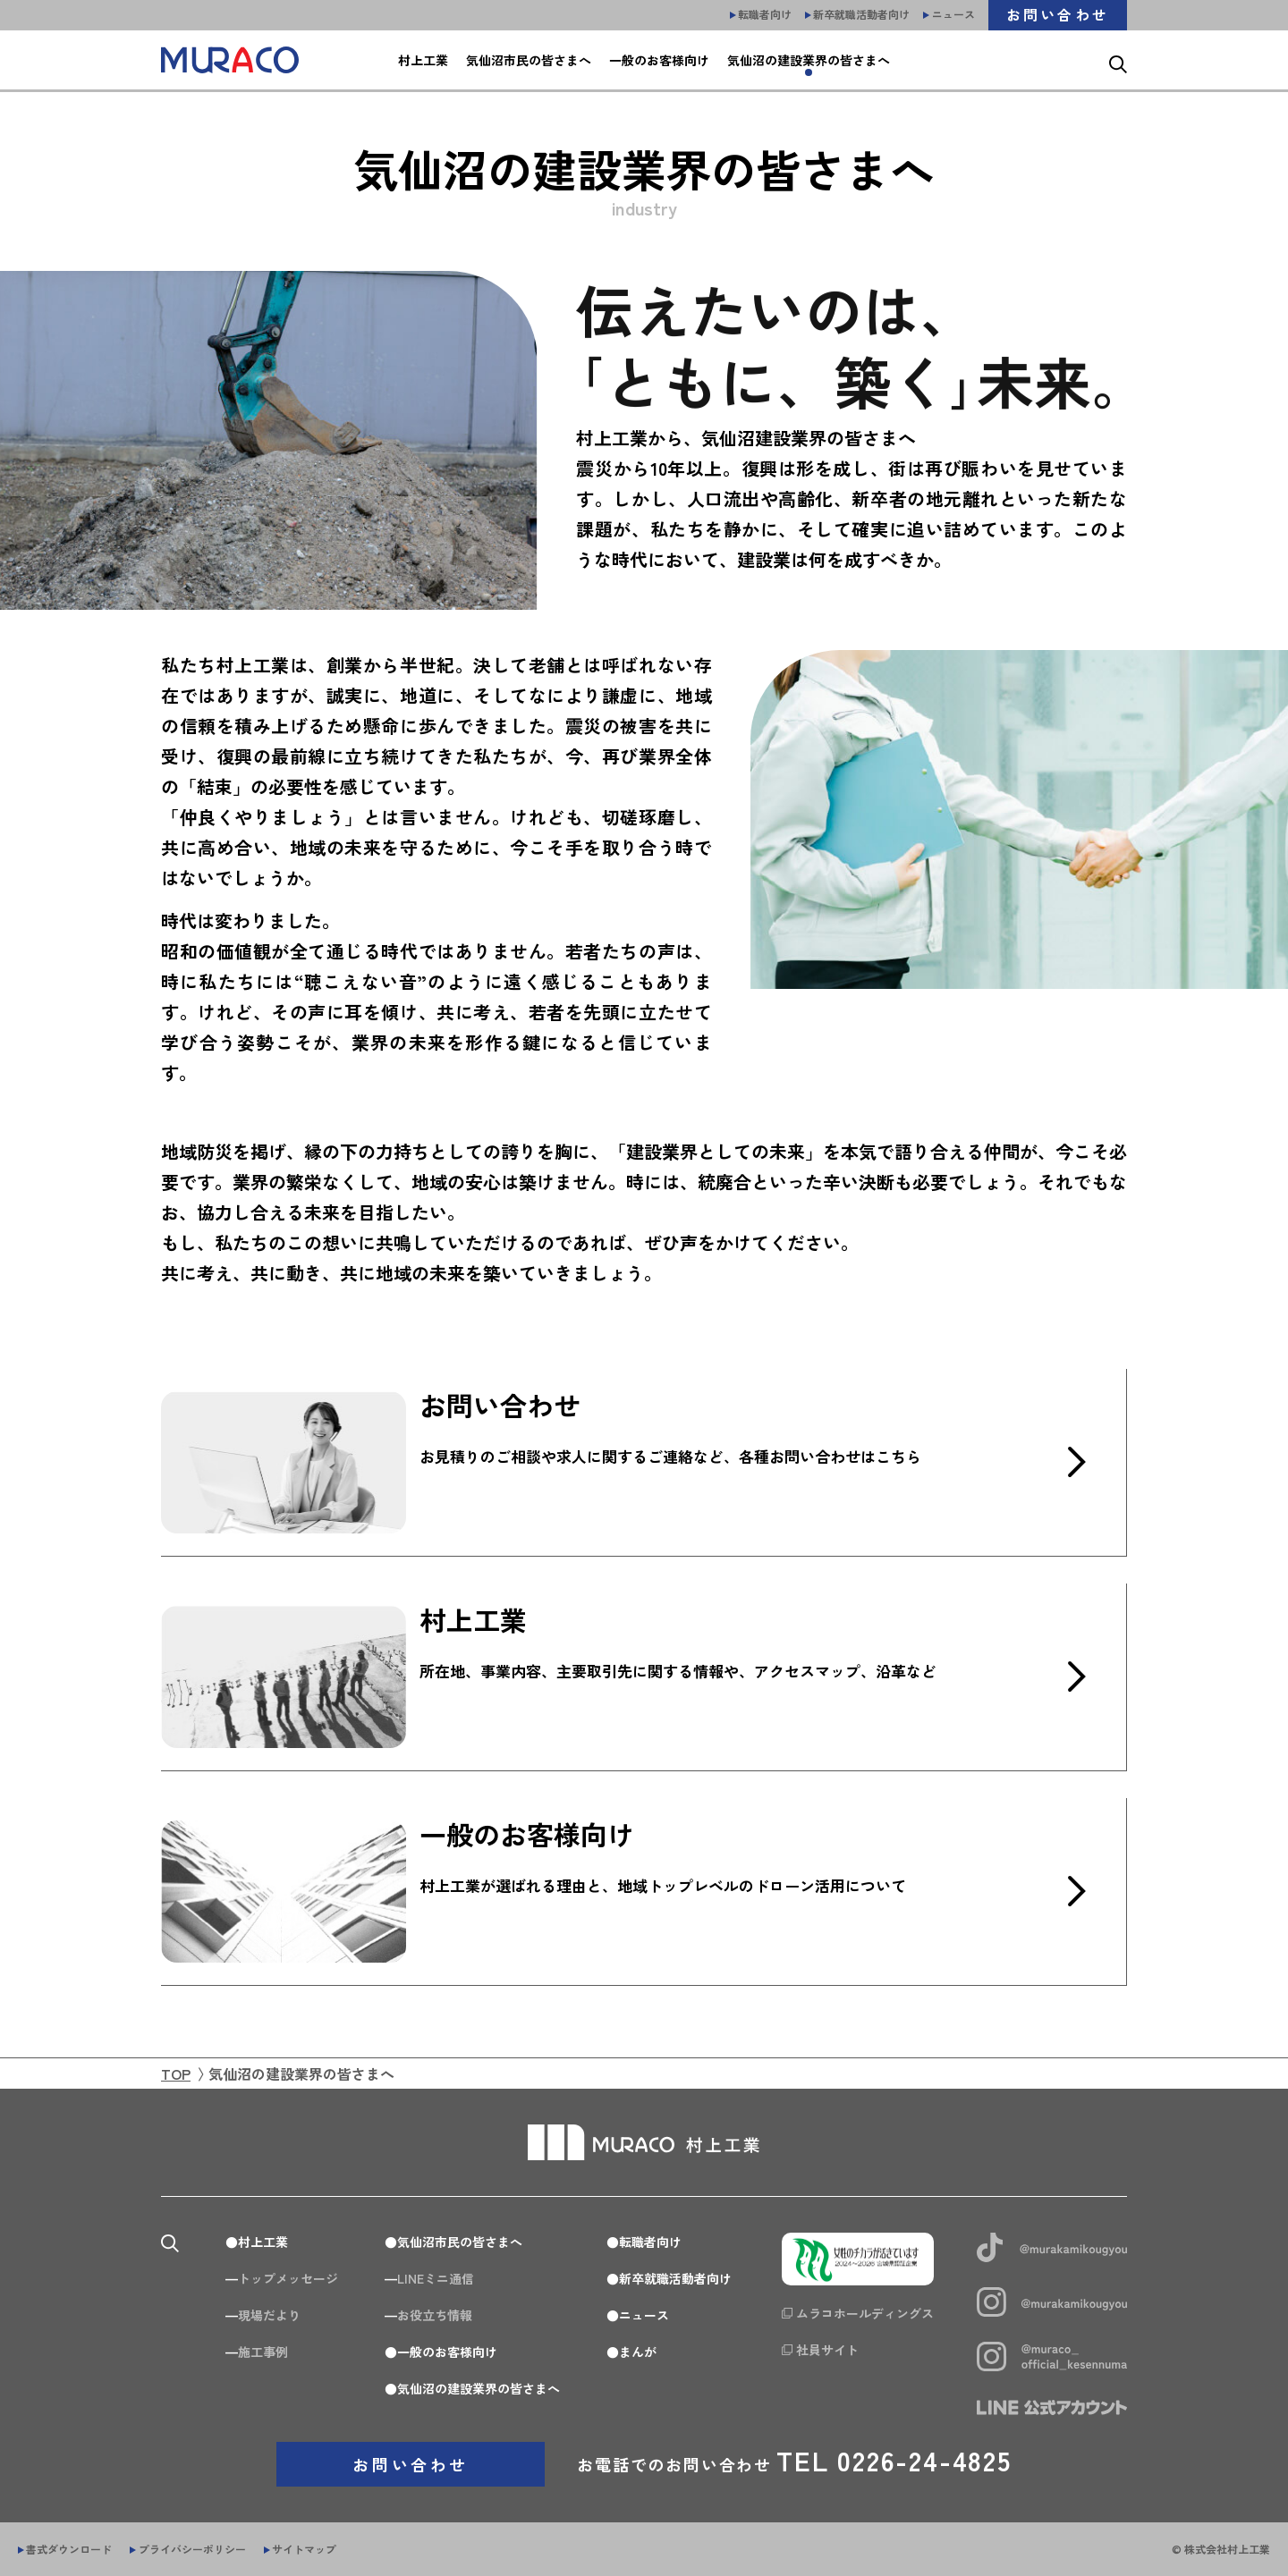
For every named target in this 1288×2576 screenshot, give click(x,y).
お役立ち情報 (434, 2315)
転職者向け (650, 2242)
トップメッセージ (288, 2278)
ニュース (644, 2315)
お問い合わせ (410, 2464)
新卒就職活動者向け (675, 2278)
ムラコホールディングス (865, 2313)
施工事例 (263, 2352)
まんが (638, 2352)
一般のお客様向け (447, 2352)
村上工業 (263, 2242)
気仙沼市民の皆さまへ (459, 2242)
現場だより (269, 2315)
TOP (176, 2073)
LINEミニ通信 (435, 2278)
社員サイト (827, 2350)
